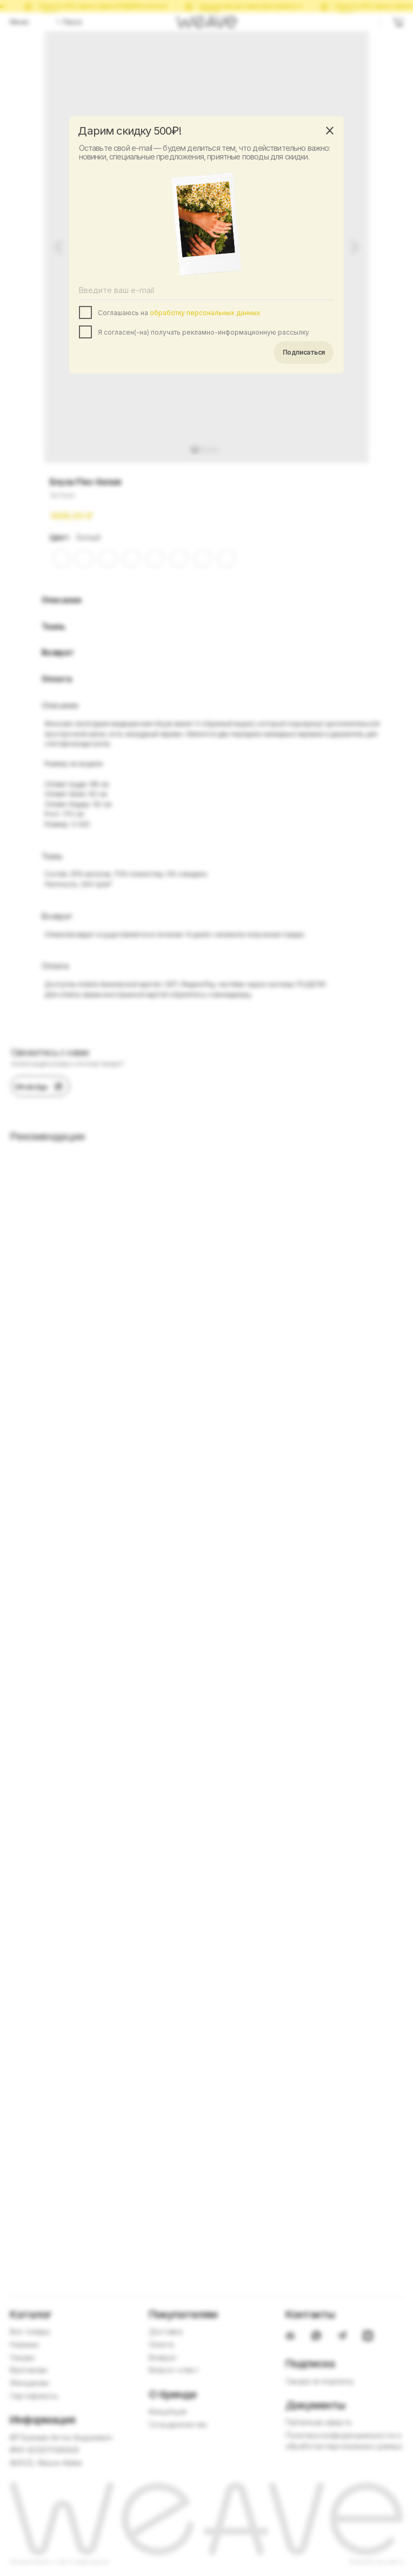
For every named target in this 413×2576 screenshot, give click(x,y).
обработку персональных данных (205, 313)
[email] (207, 290)
